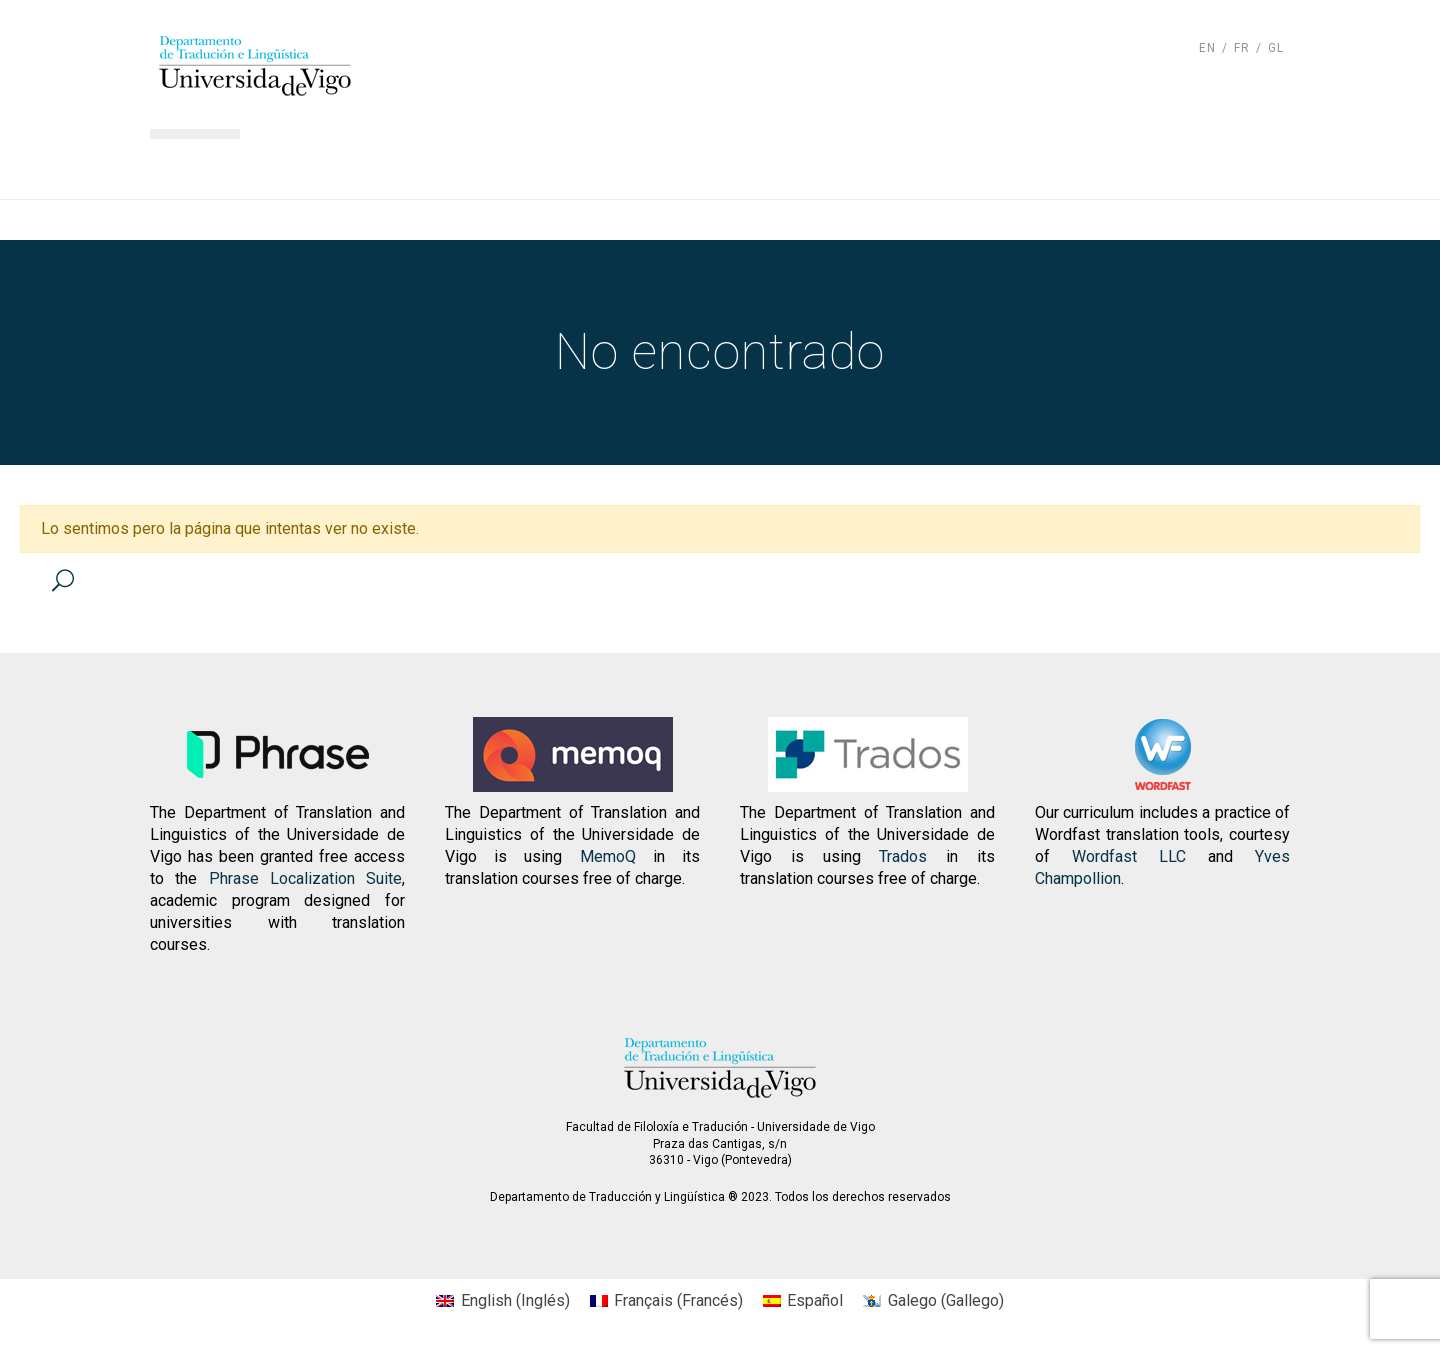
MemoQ (608, 856)
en (1207, 48)
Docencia (634, 165)
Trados (903, 856)
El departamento (456, 165)
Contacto (1115, 165)
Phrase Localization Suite (306, 878)
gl (1276, 48)
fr (1242, 48)
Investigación (796, 165)
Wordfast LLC (1129, 856)
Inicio (297, 165)
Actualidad (965, 165)
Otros (1239, 165)
